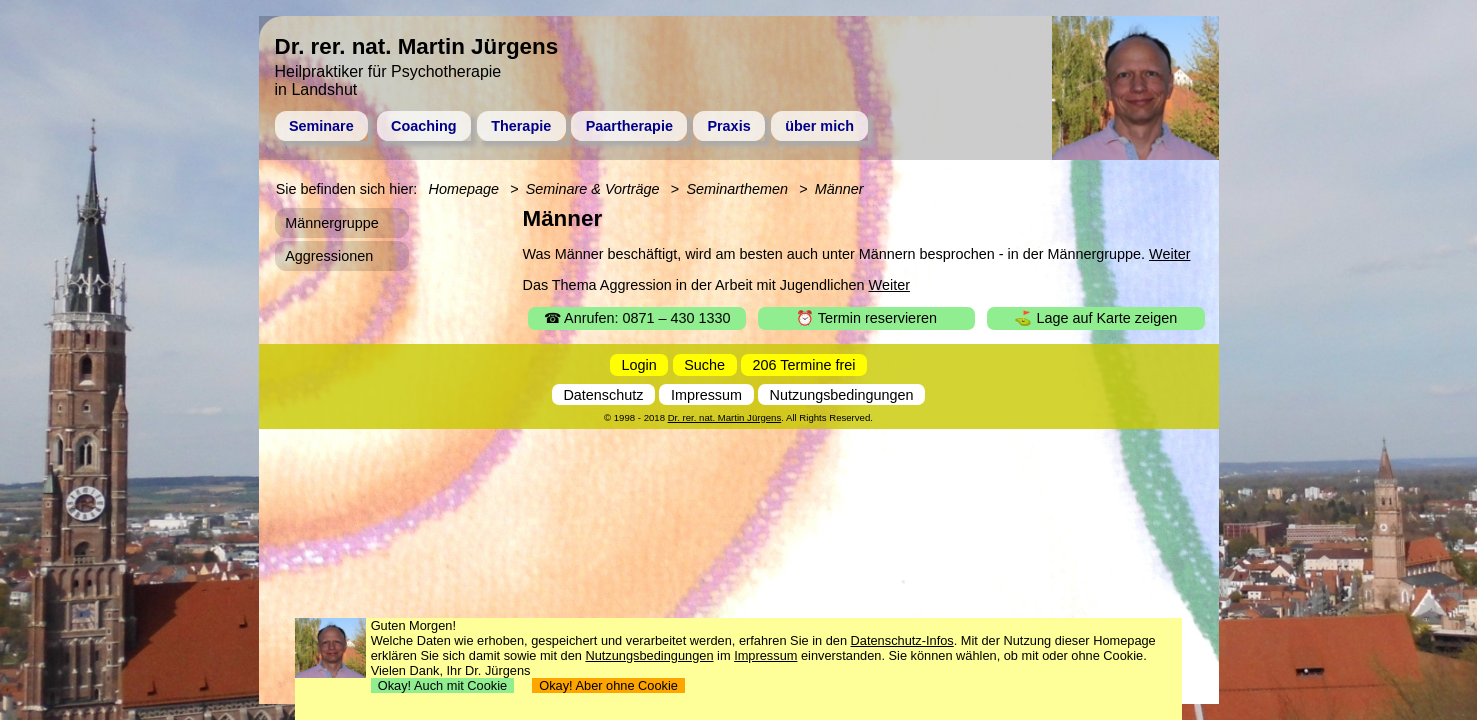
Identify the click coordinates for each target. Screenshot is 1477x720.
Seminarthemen (737, 189)
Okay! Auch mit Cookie (443, 685)
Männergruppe (332, 223)
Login (639, 365)
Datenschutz (603, 395)
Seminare (321, 126)
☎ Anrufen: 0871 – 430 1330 (637, 318)
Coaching (424, 126)
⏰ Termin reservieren (866, 318)
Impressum (706, 395)
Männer (839, 189)
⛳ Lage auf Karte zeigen (1095, 318)
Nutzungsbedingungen (842, 395)
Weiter (1169, 254)
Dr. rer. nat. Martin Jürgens (725, 417)
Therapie (521, 126)
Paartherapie (629, 126)
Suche (704, 365)
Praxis (728, 126)
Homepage (464, 189)
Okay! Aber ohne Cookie (608, 685)
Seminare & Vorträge (593, 189)
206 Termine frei (804, 365)
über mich (819, 126)
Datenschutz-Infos (902, 640)
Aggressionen (329, 256)
